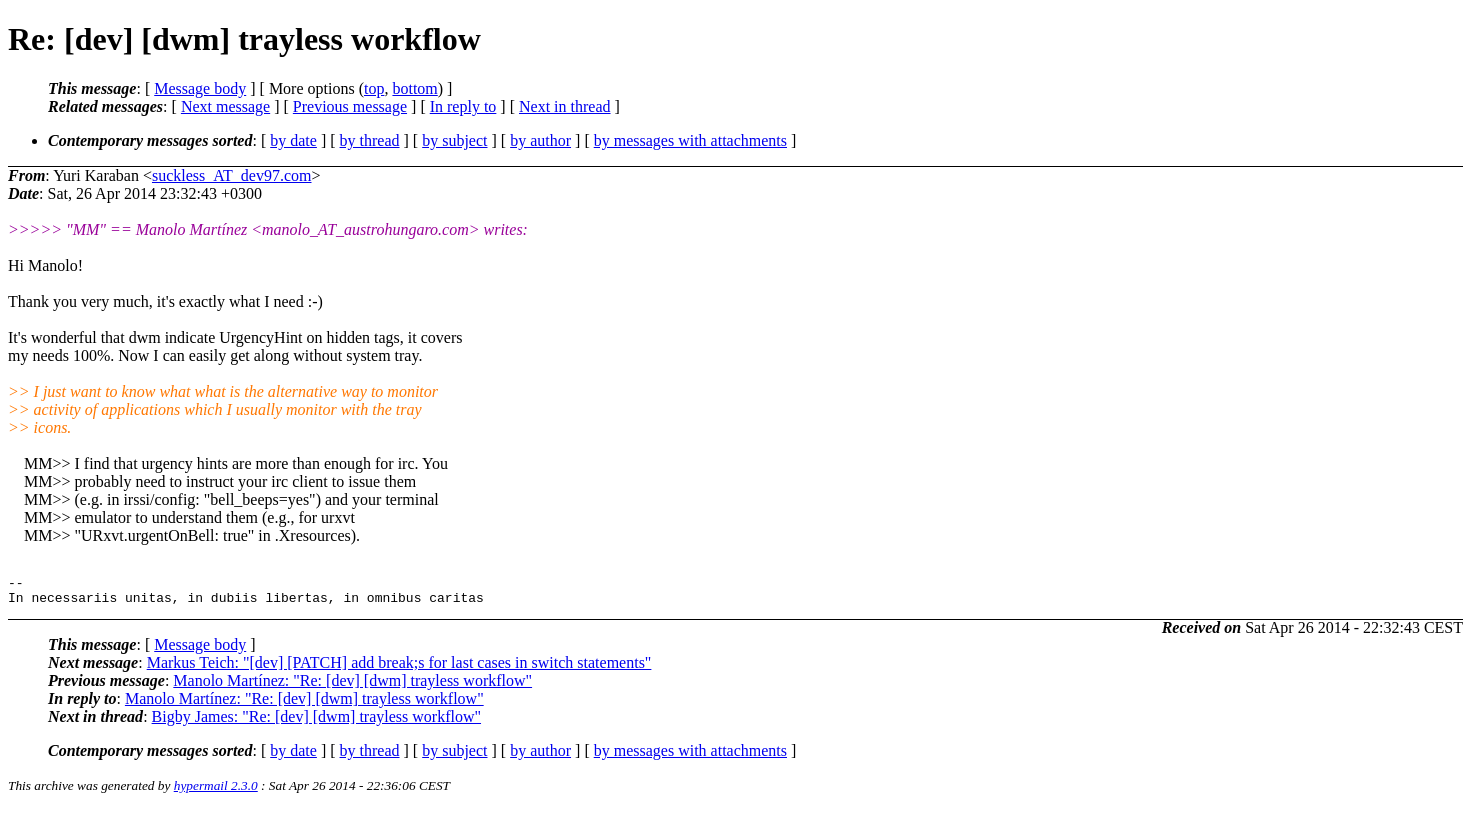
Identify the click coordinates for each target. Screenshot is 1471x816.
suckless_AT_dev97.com (232, 175)
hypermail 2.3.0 (216, 791)
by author (540, 140)
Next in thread (565, 106)
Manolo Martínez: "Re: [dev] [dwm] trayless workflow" (352, 686)
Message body (200, 88)
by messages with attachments (690, 140)
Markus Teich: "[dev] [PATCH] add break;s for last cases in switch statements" (399, 668)
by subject (454, 140)
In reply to (463, 106)
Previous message (350, 106)
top (374, 88)
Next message (225, 106)
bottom (414, 88)
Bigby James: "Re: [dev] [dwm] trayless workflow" (316, 722)
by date (293, 140)
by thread (370, 140)
